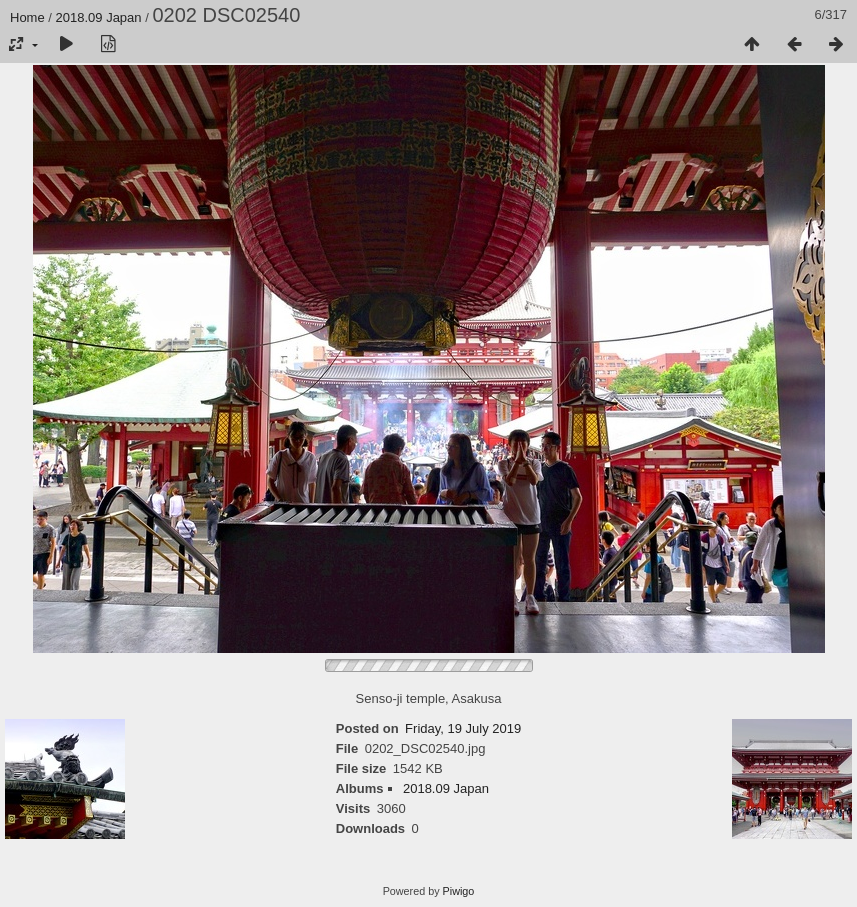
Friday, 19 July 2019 (463, 728)
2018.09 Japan (99, 17)
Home (27, 17)
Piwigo (459, 891)
